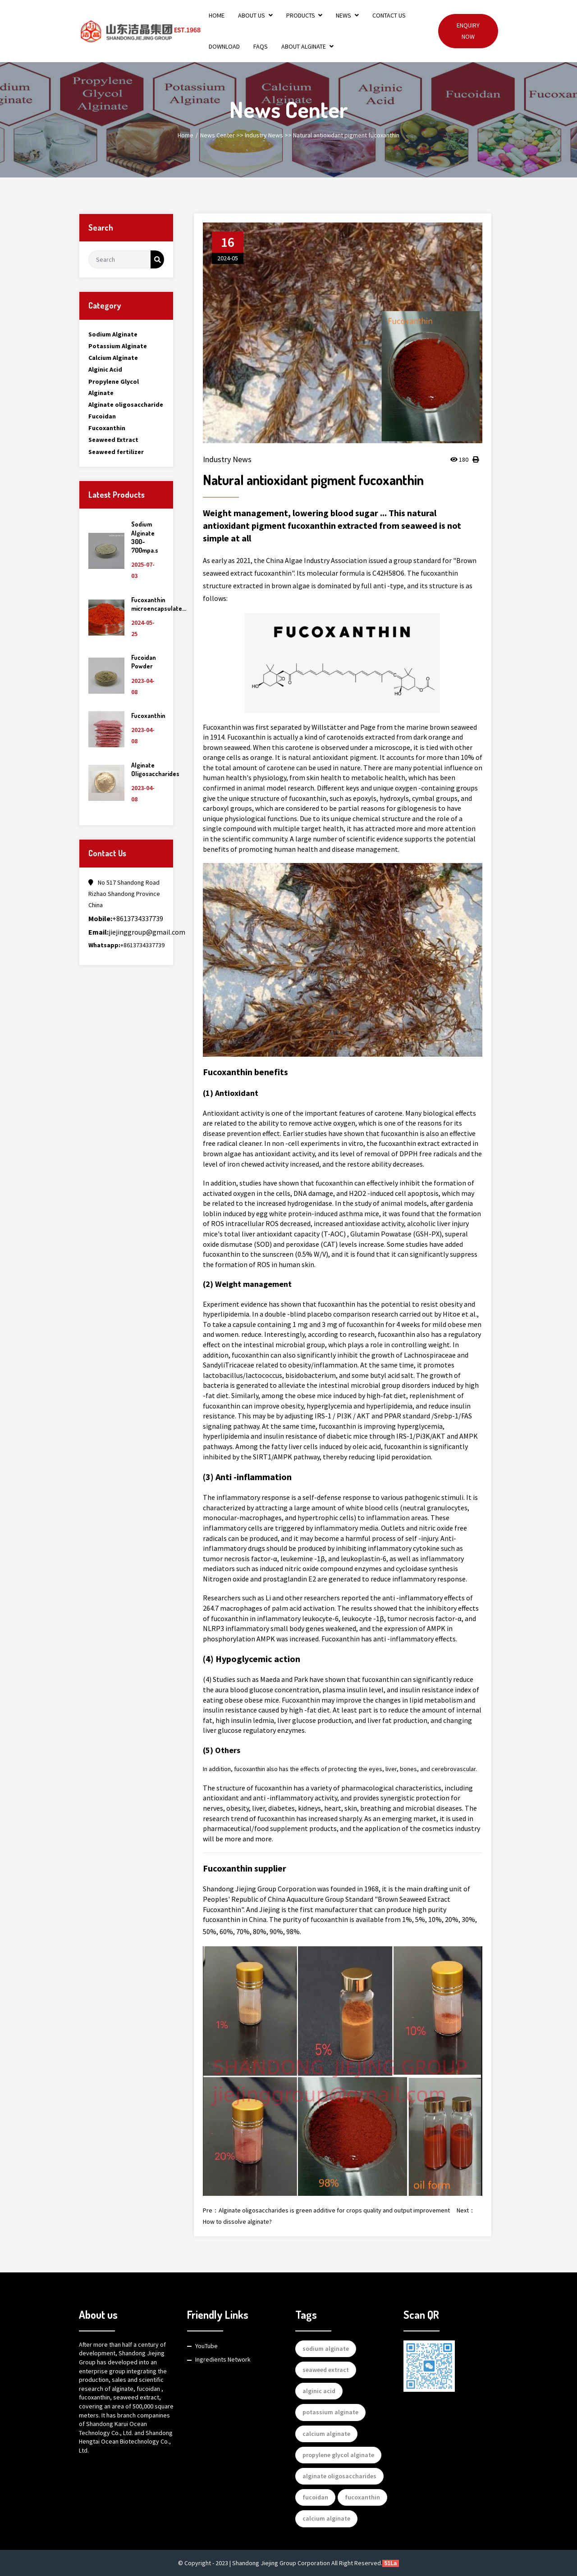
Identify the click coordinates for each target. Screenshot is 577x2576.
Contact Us (389, 15)
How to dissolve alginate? (237, 2221)
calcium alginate (326, 2434)
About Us (255, 15)
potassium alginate (330, 2412)
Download (224, 46)
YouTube (206, 2346)
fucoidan (315, 2497)
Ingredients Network (223, 2359)
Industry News (264, 135)
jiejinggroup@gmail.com (136, 931)
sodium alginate (325, 2348)
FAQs (260, 46)
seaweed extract (325, 2370)
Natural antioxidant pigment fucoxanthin (346, 135)
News (347, 15)
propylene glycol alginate (338, 2455)
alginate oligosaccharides (339, 2476)
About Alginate (307, 46)
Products (304, 15)
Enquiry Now (468, 31)
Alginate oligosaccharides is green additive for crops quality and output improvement (334, 2210)
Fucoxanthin (148, 715)
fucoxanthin (362, 2497)
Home (216, 15)
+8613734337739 (125, 918)
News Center (217, 135)
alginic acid (318, 2391)
